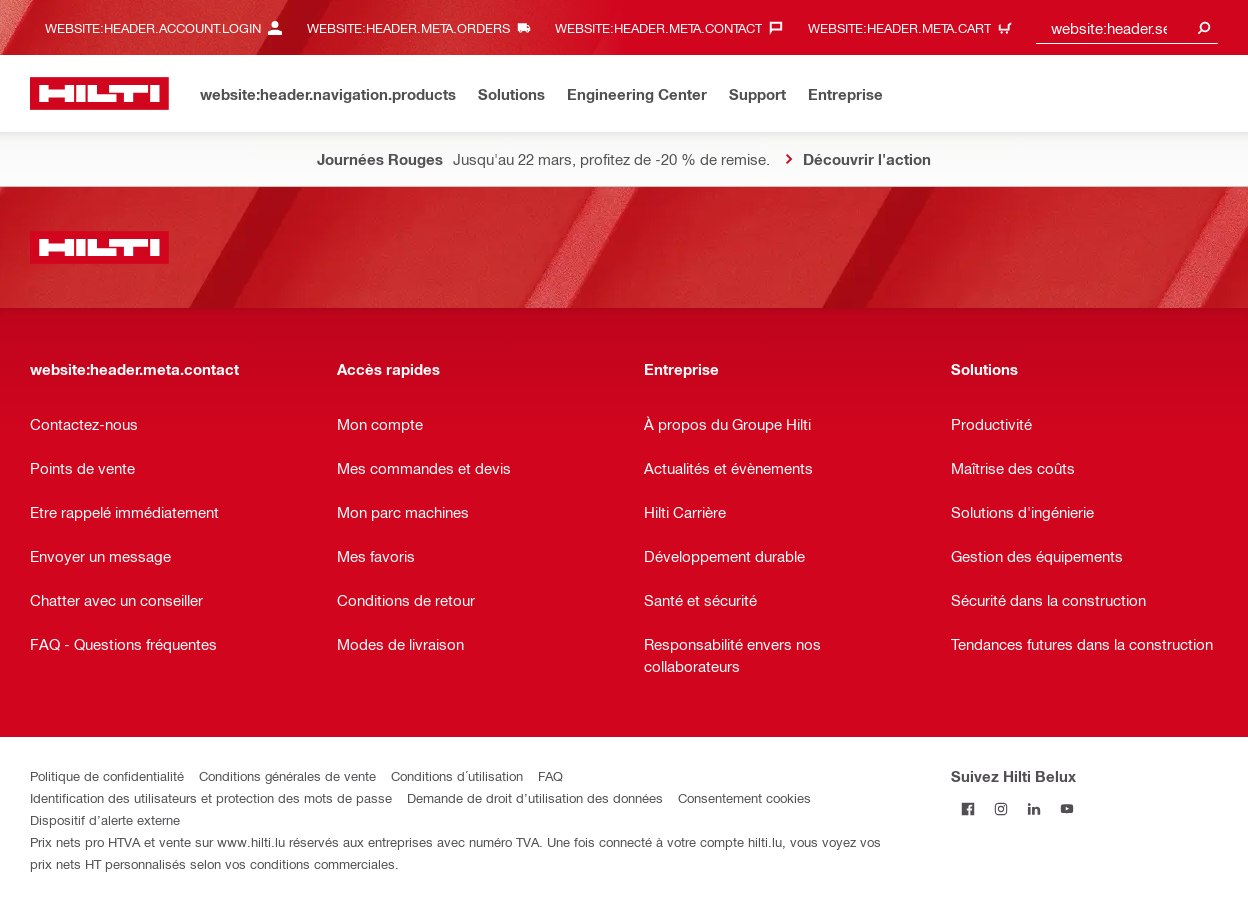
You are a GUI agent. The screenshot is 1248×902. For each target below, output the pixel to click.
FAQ (550, 775)
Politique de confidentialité (107, 775)
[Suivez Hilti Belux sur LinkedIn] (1033, 808)
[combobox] (1127, 27)
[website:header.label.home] (99, 93)
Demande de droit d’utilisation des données (535, 797)
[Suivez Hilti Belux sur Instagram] (1000, 808)
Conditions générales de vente (287, 775)
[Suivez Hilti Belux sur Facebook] (967, 808)
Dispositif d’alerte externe (105, 819)
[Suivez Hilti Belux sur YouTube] (1066, 808)
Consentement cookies (744, 797)
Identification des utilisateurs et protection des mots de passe (211, 797)
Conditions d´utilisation (457, 775)
